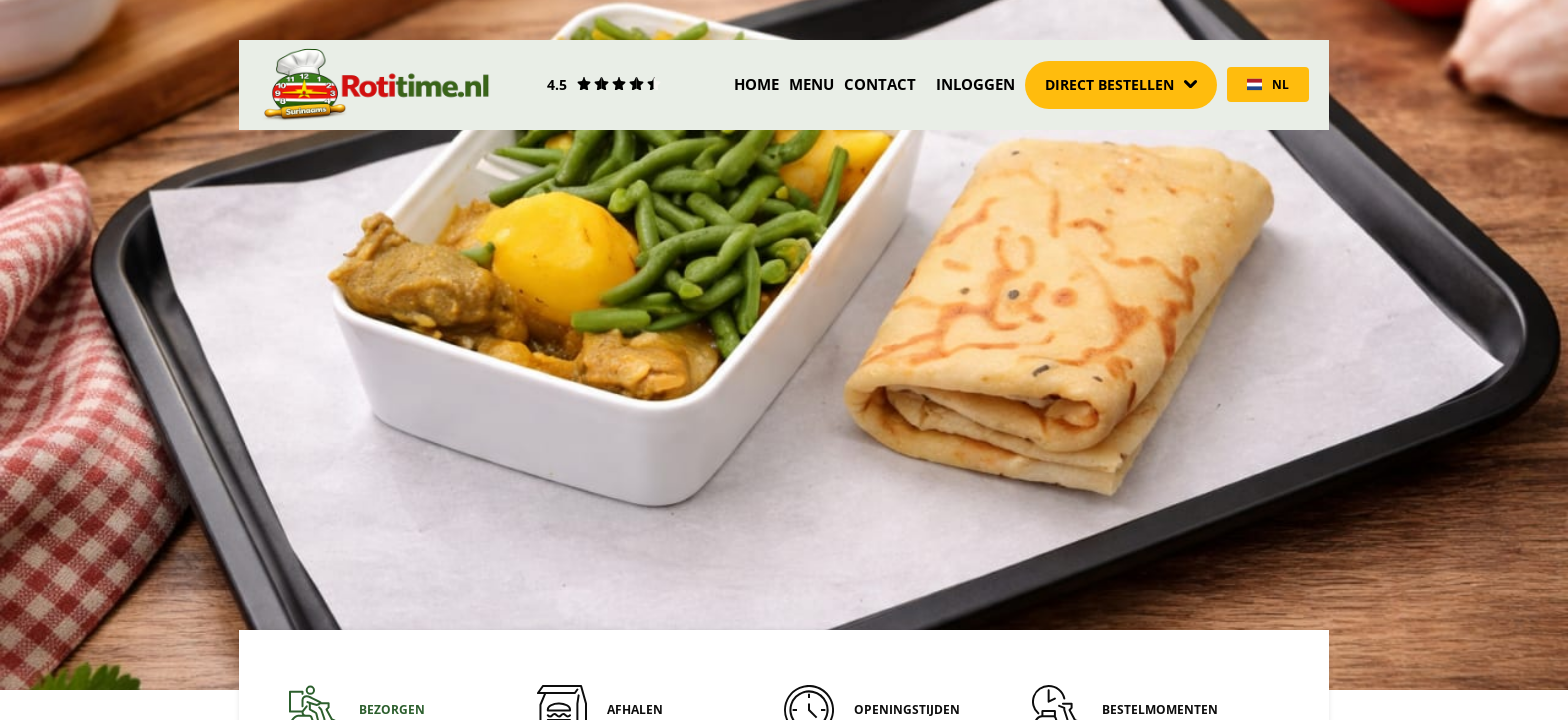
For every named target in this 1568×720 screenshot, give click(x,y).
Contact (880, 84)
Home (756, 84)
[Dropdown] (1121, 85)
